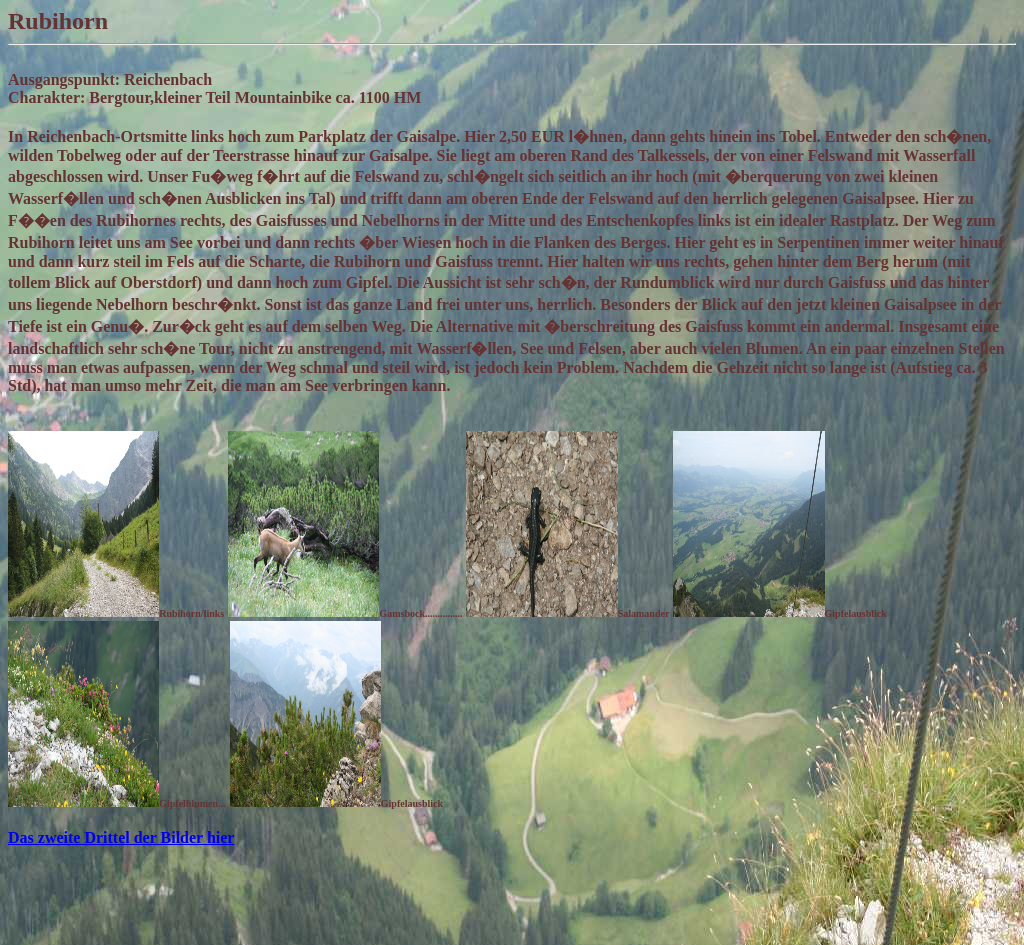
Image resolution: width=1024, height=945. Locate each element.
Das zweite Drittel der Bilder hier (121, 837)
